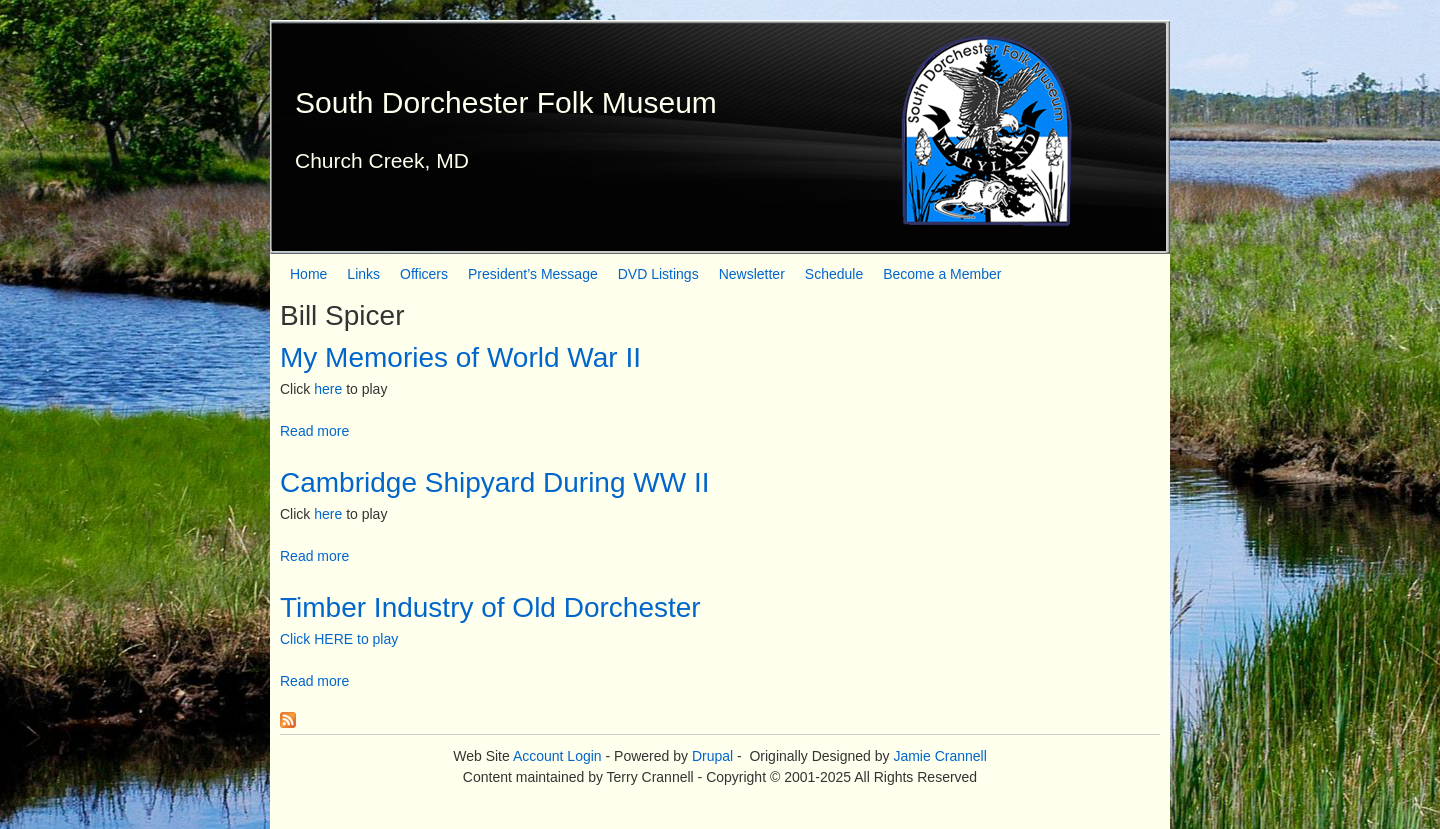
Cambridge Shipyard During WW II (494, 482)
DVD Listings (658, 274)
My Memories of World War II (460, 357)
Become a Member (942, 274)
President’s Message (533, 274)
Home (308, 274)
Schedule (834, 274)
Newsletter (752, 274)
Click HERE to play (339, 639)
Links (363, 274)
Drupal (712, 756)
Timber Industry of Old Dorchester (490, 607)
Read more (314, 431)
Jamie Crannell (939, 756)
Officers (424, 274)
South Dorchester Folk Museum (506, 102)
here (328, 389)
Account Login (557, 756)
